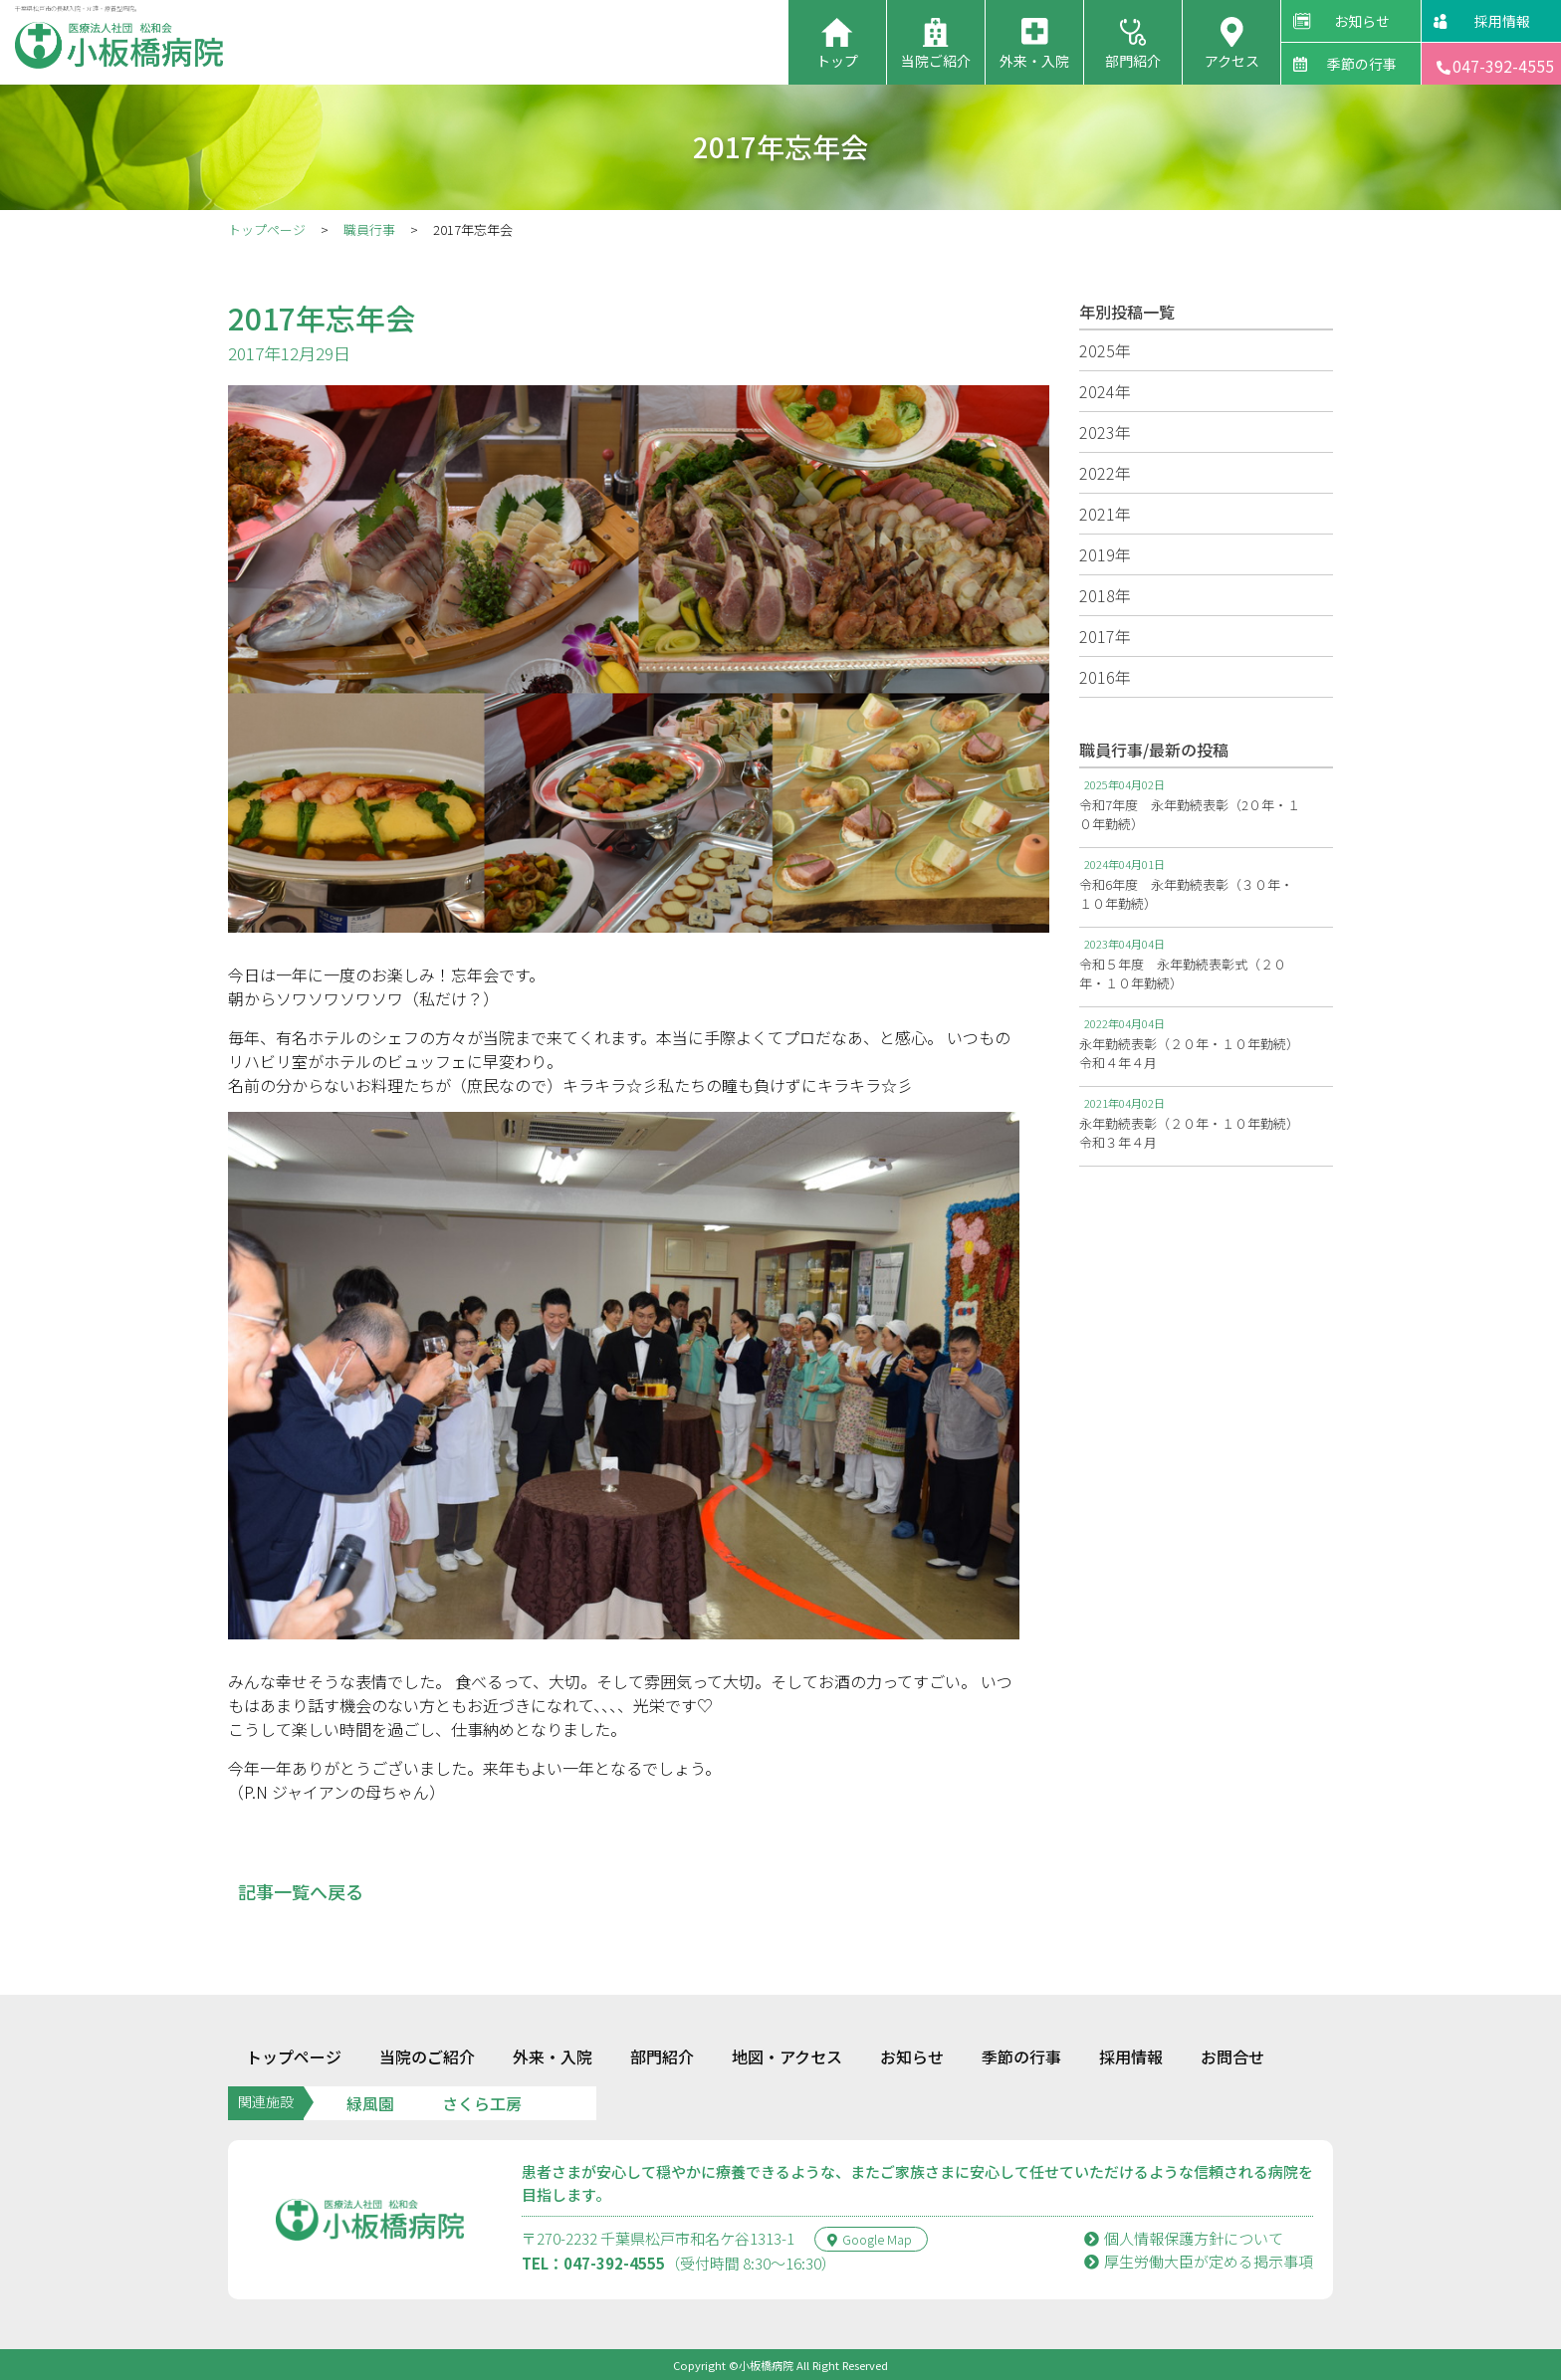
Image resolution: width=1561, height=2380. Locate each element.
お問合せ (1232, 2056)
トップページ (267, 229)
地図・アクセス (787, 2056)
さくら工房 (482, 2103)
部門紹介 (1133, 61)
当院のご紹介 (427, 2056)
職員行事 (369, 229)
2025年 (1105, 350)
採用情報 (1502, 21)
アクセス (1232, 61)
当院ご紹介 (936, 61)
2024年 (1105, 391)
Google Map (869, 2239)
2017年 (1105, 636)
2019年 (1105, 554)
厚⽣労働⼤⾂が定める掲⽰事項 (1198, 2261)
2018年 (1105, 595)
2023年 (1105, 432)
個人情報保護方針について (1183, 2238)
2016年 (1105, 677)
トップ (837, 61)
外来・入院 (1034, 61)
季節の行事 (1362, 64)
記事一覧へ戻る (300, 1891)
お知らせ (1362, 21)
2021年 (1105, 514)
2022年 (1105, 473)
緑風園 (370, 2103)
